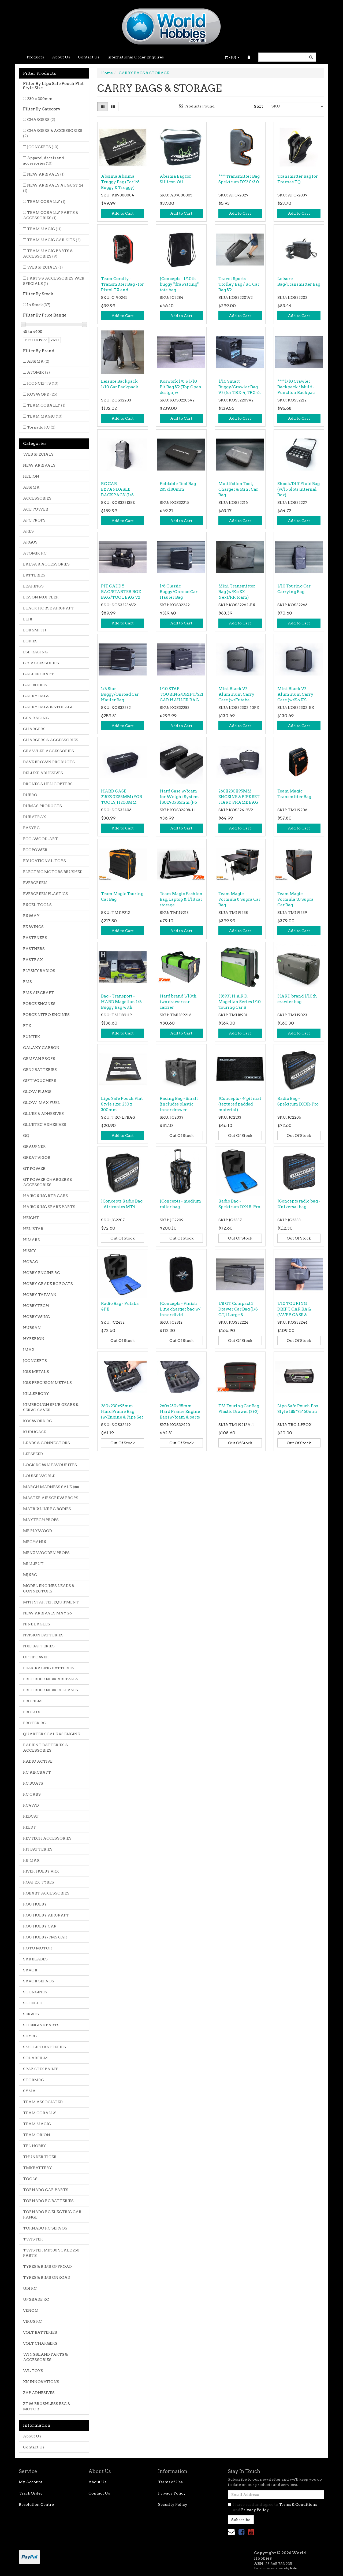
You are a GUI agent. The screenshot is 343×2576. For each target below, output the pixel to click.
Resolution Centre (36, 2504)
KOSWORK (42, 394)
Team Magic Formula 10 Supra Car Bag (295, 899)
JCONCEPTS (42, 147)
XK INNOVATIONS (41, 2382)
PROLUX (31, 1712)
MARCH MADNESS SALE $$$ (51, 1487)
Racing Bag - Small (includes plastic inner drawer (179, 1104)
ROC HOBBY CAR (40, 1926)
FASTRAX (33, 960)
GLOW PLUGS (37, 1091)
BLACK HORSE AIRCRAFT (48, 608)
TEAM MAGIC (44, 229)
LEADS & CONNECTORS (46, 1443)
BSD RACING (35, 652)
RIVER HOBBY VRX (41, 1871)
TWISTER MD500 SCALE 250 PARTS (51, 2253)
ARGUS (30, 542)
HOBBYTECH (36, 1306)
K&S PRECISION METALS (47, 1382)
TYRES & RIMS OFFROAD (47, 2266)
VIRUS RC (32, 2321)
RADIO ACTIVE (38, 1761)
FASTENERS (35, 938)
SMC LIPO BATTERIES (44, 2047)
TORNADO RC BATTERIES (48, 2201)
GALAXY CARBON (41, 1047)
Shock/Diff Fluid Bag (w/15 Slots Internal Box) (298, 489)
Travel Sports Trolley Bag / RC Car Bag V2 (238, 284)
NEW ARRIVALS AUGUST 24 (53, 188)
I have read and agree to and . (272, 2507)
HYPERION (33, 1339)
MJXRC (30, 1575)
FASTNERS (34, 949)
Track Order (30, 2493)
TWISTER (33, 2239)
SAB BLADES (35, 1959)
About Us (61, 57)
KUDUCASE (34, 1432)
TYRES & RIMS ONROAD (46, 2277)
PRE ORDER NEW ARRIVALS (50, 1679)
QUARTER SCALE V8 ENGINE (51, 1734)
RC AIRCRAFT (37, 1772)
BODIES (30, 641)
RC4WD (31, 1805)
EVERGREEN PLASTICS (45, 894)
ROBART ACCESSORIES (46, 1893)
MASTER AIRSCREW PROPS (50, 1498)
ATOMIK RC (35, 553)
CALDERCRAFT (38, 674)
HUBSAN (32, 1328)
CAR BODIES (35, 685)
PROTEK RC (34, 1723)
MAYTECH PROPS (41, 1520)
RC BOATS (33, 1783)
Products (35, 57)
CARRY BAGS (36, 696)
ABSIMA (38, 361)
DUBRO (30, 795)
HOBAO (30, 1262)
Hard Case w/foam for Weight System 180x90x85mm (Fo (179, 797)
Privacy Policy (172, 2493)
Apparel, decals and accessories (43, 160)
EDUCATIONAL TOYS (44, 861)
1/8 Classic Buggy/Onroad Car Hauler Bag (178, 592)
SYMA (29, 2091)
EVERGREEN (35, 883)
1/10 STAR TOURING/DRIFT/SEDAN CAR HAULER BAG (186, 694)
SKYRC (30, 2036)
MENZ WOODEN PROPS (46, 1553)
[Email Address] (276, 2494)
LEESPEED (33, 1454)
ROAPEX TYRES (38, 1882)
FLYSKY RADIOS (39, 971)
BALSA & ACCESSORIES (46, 564)
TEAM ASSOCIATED (43, 2102)
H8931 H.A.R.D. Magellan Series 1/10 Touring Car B (239, 1002)
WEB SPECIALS (45, 267)
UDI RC (30, 2288)
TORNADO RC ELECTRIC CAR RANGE (52, 2214)
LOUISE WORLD (39, 1476)
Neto (293, 2568)
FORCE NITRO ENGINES (46, 1014)
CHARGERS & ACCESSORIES (52, 133)
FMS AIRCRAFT (38, 993)
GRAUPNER (34, 1146)
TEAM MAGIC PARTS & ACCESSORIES (48, 253)
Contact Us (88, 57)
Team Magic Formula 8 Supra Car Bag (239, 899)
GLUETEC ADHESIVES (44, 1124)
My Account (31, 2482)
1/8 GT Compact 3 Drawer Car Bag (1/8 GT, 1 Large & (238, 1309)
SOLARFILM (35, 2058)
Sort (258, 106)
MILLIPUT (33, 1564)
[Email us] (231, 2532)
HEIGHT (31, 1218)
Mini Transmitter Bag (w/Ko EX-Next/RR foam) (236, 592)
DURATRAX (34, 817)
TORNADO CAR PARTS (45, 2190)
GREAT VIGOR (36, 1157)
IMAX (29, 1349)
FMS (27, 982)
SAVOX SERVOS (38, 1981)
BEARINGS (33, 586)
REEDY (29, 1827)
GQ (26, 1135)
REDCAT (31, 1816)
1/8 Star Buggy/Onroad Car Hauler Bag (120, 694)
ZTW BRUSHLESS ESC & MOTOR (46, 2406)
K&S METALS (36, 1371)
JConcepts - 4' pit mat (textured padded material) (239, 1104)
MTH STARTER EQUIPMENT (51, 1602)
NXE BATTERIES (39, 1646)
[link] (241, 2532)
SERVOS (31, 2014)
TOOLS (30, 2179)
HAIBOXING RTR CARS (45, 1196)
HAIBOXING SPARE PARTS (49, 1207)
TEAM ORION (36, 2135)
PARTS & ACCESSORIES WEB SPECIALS (53, 281)
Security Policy (172, 2504)
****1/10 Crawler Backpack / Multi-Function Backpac (296, 387)
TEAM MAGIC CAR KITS (54, 240)
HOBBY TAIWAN (40, 1295)
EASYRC (31, 828)
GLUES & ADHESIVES (43, 1113)
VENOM (31, 2310)
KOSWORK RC (37, 1421)
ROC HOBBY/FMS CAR (45, 1937)
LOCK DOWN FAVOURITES (50, 1465)
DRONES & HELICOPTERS (48, 784)
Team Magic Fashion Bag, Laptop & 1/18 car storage (181, 899)
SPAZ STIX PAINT (40, 2069)
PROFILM (32, 1701)
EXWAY (31, 916)
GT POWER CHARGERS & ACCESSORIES (47, 1182)
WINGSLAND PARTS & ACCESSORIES (45, 2357)
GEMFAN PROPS (39, 1058)
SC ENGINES (35, 1992)
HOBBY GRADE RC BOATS (48, 1284)
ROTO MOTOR (37, 1948)
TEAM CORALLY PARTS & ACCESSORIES (50, 215)
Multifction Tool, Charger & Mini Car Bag (238, 489)
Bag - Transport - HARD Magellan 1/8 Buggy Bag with (121, 1002)
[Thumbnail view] (102, 106)
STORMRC (33, 2080)
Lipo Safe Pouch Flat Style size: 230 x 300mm (122, 1104)
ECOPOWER (35, 850)
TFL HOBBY (34, 2146)
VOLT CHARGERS (40, 2343)
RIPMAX (31, 1860)
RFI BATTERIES (38, 1849)
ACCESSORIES (37, 498)
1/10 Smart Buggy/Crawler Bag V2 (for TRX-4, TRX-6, (239, 387)
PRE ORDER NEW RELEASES (50, 1690)
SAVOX (30, 1970)
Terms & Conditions (298, 2504)
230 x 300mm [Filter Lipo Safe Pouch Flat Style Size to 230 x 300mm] (39, 98)
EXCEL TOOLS (37, 905)
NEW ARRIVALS (46, 174)
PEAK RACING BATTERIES (48, 1668)
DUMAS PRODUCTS (42, 806)
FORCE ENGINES (39, 1004)
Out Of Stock (181, 1135)
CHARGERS (41, 119)
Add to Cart (122, 213)
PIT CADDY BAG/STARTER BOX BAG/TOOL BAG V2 (121, 592)
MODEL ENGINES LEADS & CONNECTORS (48, 1588)
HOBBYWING (36, 1317)
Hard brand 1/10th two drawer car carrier (178, 1002)
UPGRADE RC (36, 2299)
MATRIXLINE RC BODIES (47, 1509)
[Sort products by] (295, 106)
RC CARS (32, 1794)
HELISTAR (33, 1229)
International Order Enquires (135, 57)
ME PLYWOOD (37, 1531)
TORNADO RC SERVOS (45, 2228)
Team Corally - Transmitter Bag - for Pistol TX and (122, 284)
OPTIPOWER (36, 1657)
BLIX (27, 619)
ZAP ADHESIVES (39, 2393)
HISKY (29, 1251)
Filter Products (39, 73)
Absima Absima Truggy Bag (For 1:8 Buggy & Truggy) (120, 182)
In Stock (38, 305)
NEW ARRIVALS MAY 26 (47, 1613)
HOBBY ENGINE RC (41, 1273)
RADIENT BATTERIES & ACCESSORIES (45, 1747)
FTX (27, 1025)
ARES (28, 531)
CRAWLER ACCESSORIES (48, 751)
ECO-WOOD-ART (40, 839)
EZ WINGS (33, 927)
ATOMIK (38, 372)
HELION (31, 476)
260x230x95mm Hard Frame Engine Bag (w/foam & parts (180, 1412)
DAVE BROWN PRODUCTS (49, 762)
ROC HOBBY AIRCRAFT (46, 1915)
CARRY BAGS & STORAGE (48, 707)
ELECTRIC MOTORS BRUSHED (53, 872)
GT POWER (34, 1168)
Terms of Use (170, 2482)
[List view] (113, 106)
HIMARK (31, 1240)
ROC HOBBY (35, 1904)
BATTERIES (34, 575)
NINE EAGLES (36, 1624)
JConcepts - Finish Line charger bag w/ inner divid (180, 1309)
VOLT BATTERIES (40, 2332)
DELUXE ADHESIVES (43, 773)
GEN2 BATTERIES (40, 1069)
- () (232, 57)
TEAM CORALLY (46, 201)
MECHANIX (34, 1542)
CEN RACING (36, 718)
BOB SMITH (34, 630)
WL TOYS (33, 2371)
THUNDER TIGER (40, 2157)
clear (55, 340)
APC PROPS (34, 520)
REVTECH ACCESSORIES (47, 1838)
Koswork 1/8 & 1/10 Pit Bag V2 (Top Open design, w (181, 387)
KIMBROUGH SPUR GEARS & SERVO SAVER (51, 1407)
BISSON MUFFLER (41, 597)
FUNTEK (31, 1036)
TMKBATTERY (37, 2168)
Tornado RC (41, 427)
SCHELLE (32, 2003)
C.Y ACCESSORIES (41, 663)
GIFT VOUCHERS (39, 1080)
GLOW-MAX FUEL (41, 1102)
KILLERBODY (36, 1393)
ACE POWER (35, 509)
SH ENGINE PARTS (41, 2025)
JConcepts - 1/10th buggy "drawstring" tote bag (179, 284)
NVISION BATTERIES (43, 1635)
